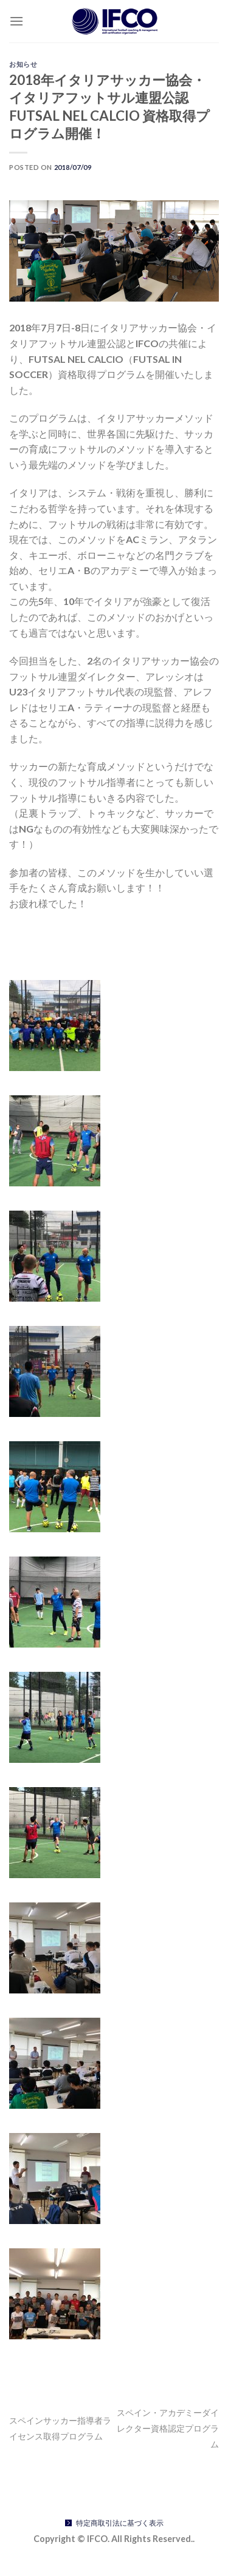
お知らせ (23, 64)
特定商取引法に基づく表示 (120, 2522)
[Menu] (16, 21)
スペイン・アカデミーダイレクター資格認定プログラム (168, 2428)
